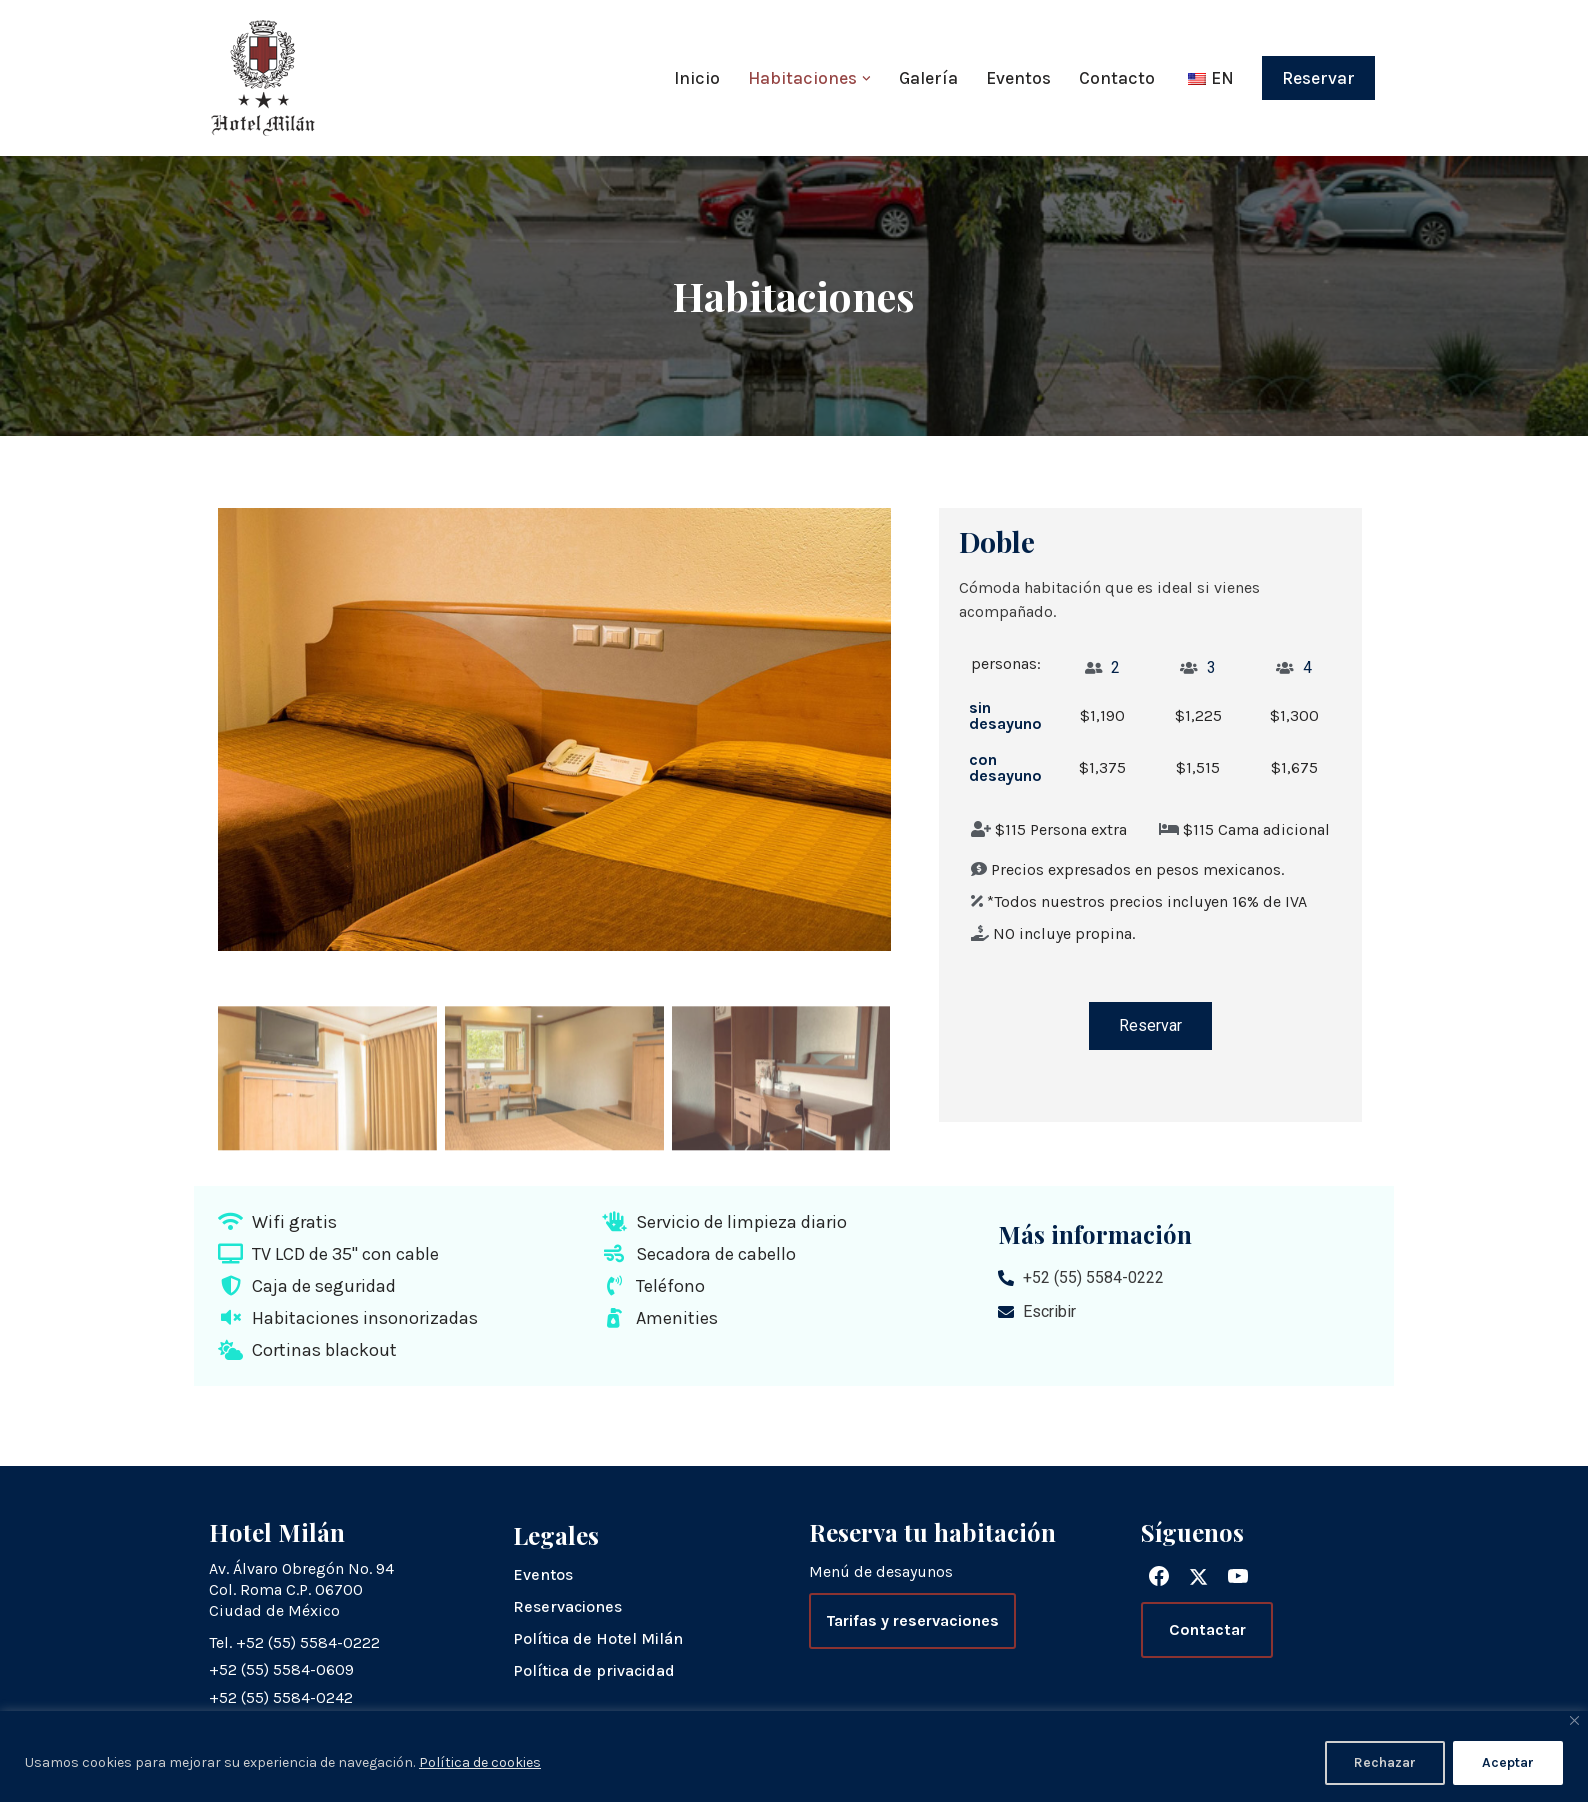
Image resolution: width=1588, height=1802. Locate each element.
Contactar (1207, 1629)
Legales (556, 1535)
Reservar (1318, 78)
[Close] (1574, 1720)
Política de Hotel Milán (598, 1638)
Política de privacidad (594, 1670)
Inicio (697, 78)
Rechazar (1385, 1762)
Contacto (1117, 78)
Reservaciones (567, 1606)
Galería (928, 78)
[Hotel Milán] (263, 78)
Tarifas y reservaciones (912, 1620)
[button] (866, 78)
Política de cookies (480, 1762)
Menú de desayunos (881, 1571)
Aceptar (1508, 1762)
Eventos (1018, 78)
